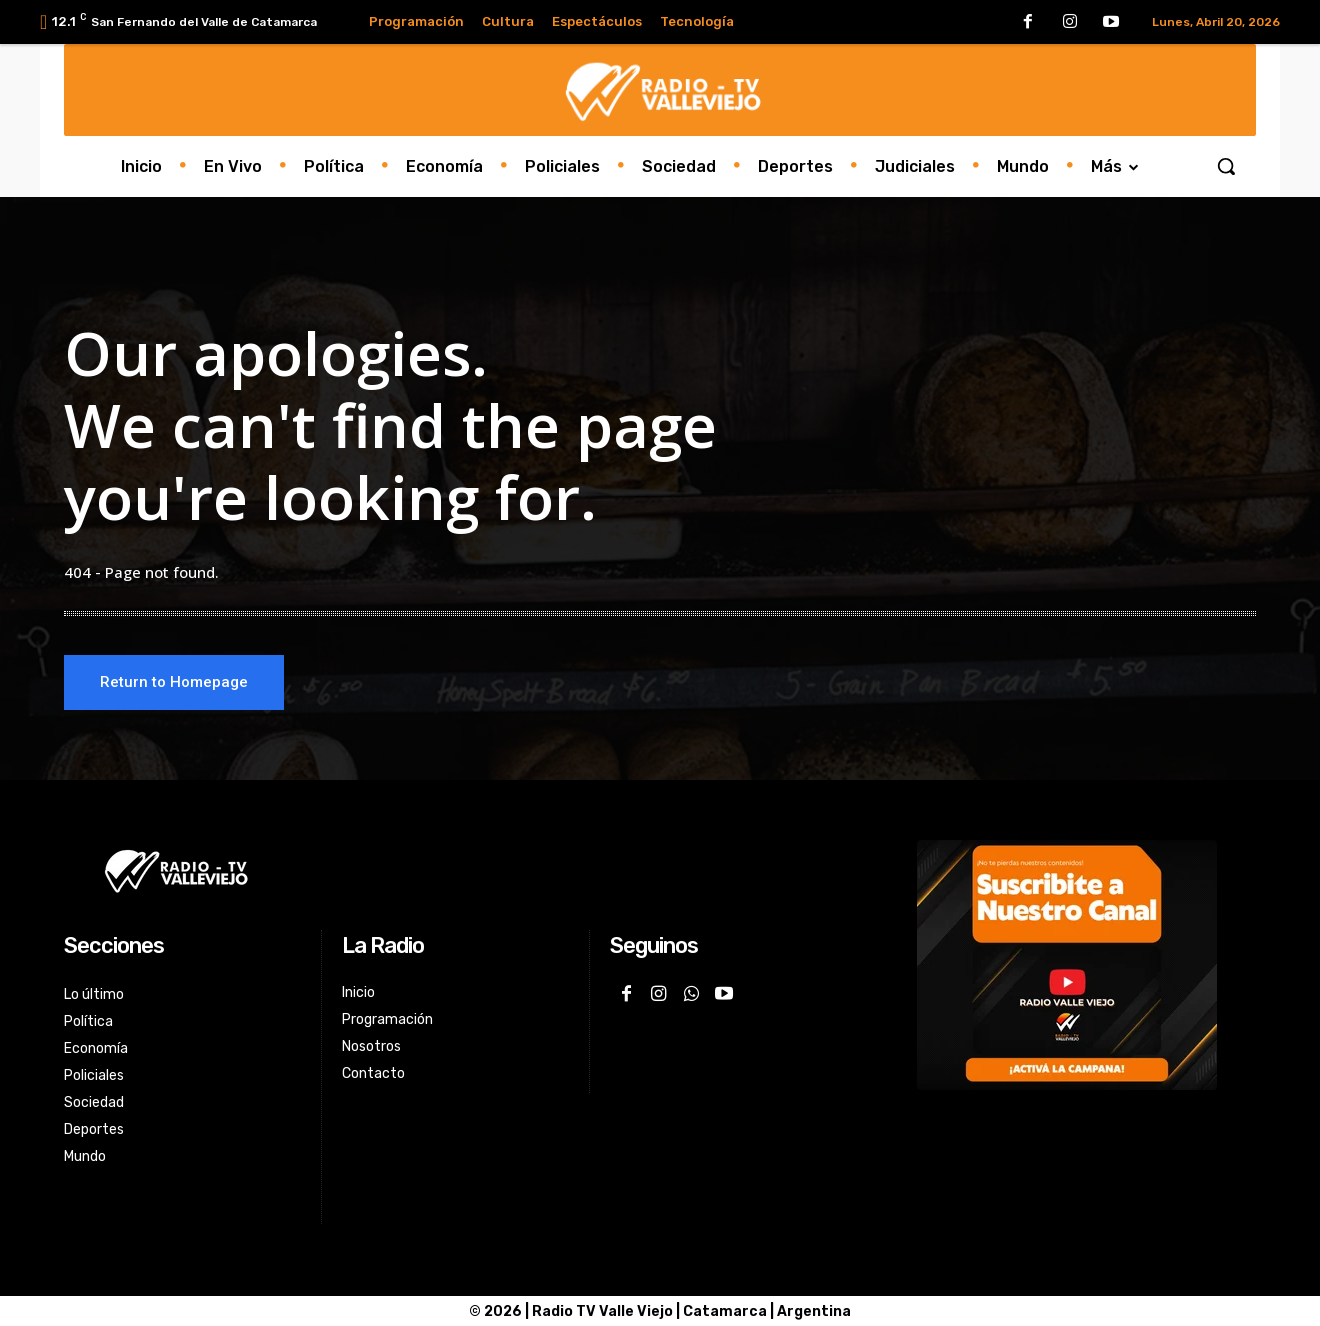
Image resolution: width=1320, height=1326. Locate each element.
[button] (1226, 166)
